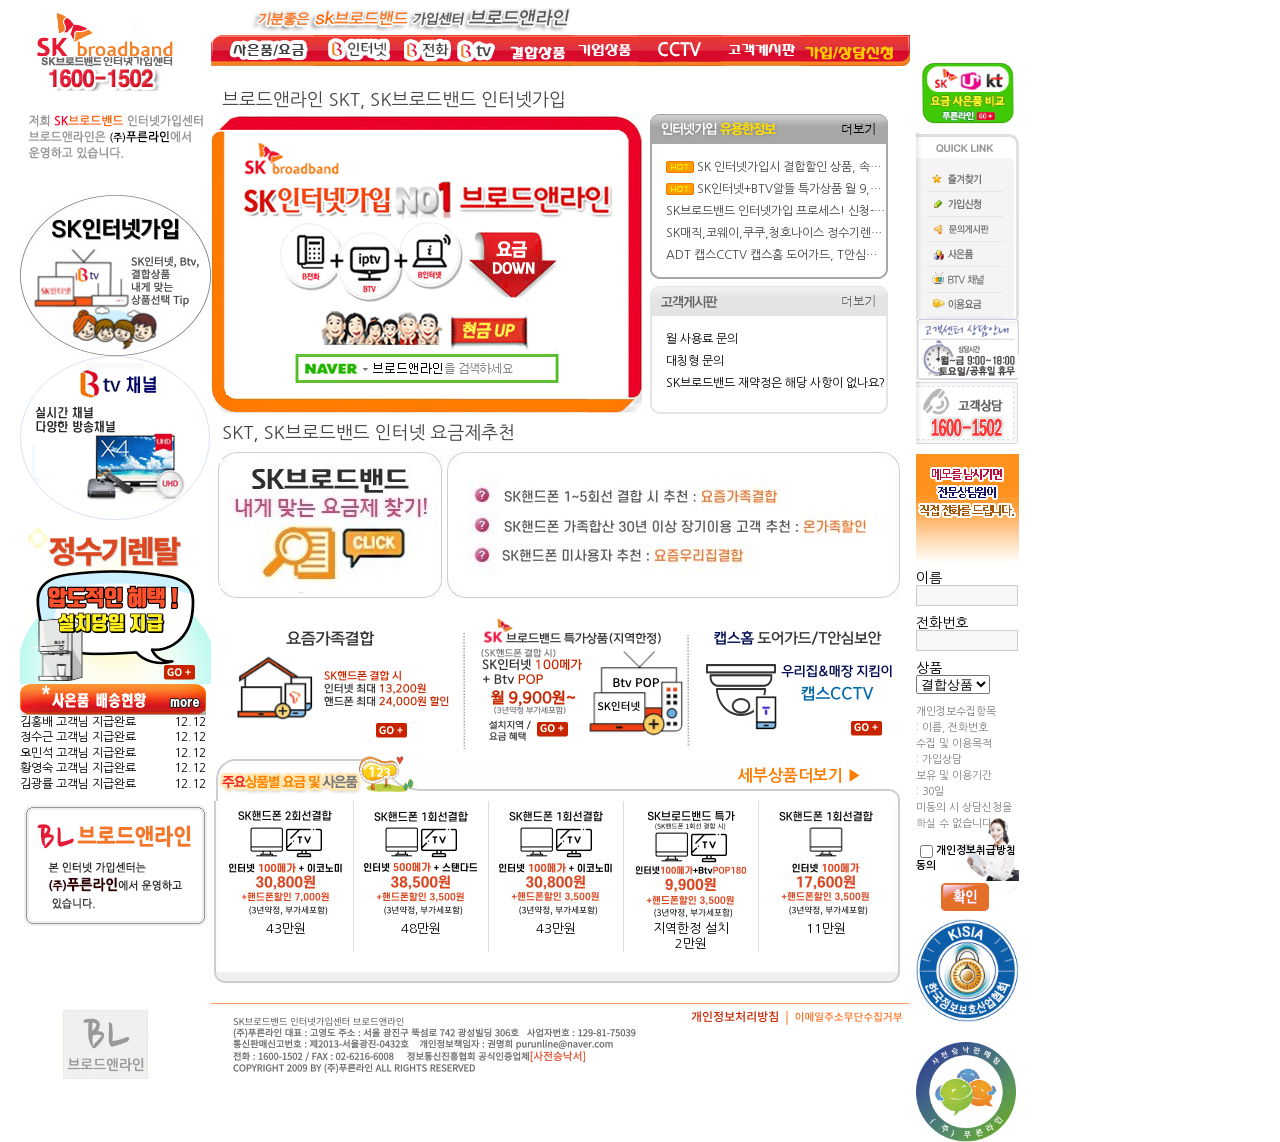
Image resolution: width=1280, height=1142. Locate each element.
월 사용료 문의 (702, 339)
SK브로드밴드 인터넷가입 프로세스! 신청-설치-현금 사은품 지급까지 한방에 (853, 211)
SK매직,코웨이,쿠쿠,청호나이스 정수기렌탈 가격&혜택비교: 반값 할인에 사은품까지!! (879, 233)
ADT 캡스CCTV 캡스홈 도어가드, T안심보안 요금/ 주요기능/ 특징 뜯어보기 (855, 255)
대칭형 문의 (695, 361)
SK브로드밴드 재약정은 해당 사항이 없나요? (775, 383)
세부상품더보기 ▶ (800, 775)
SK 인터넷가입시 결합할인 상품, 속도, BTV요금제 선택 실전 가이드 (863, 167)
